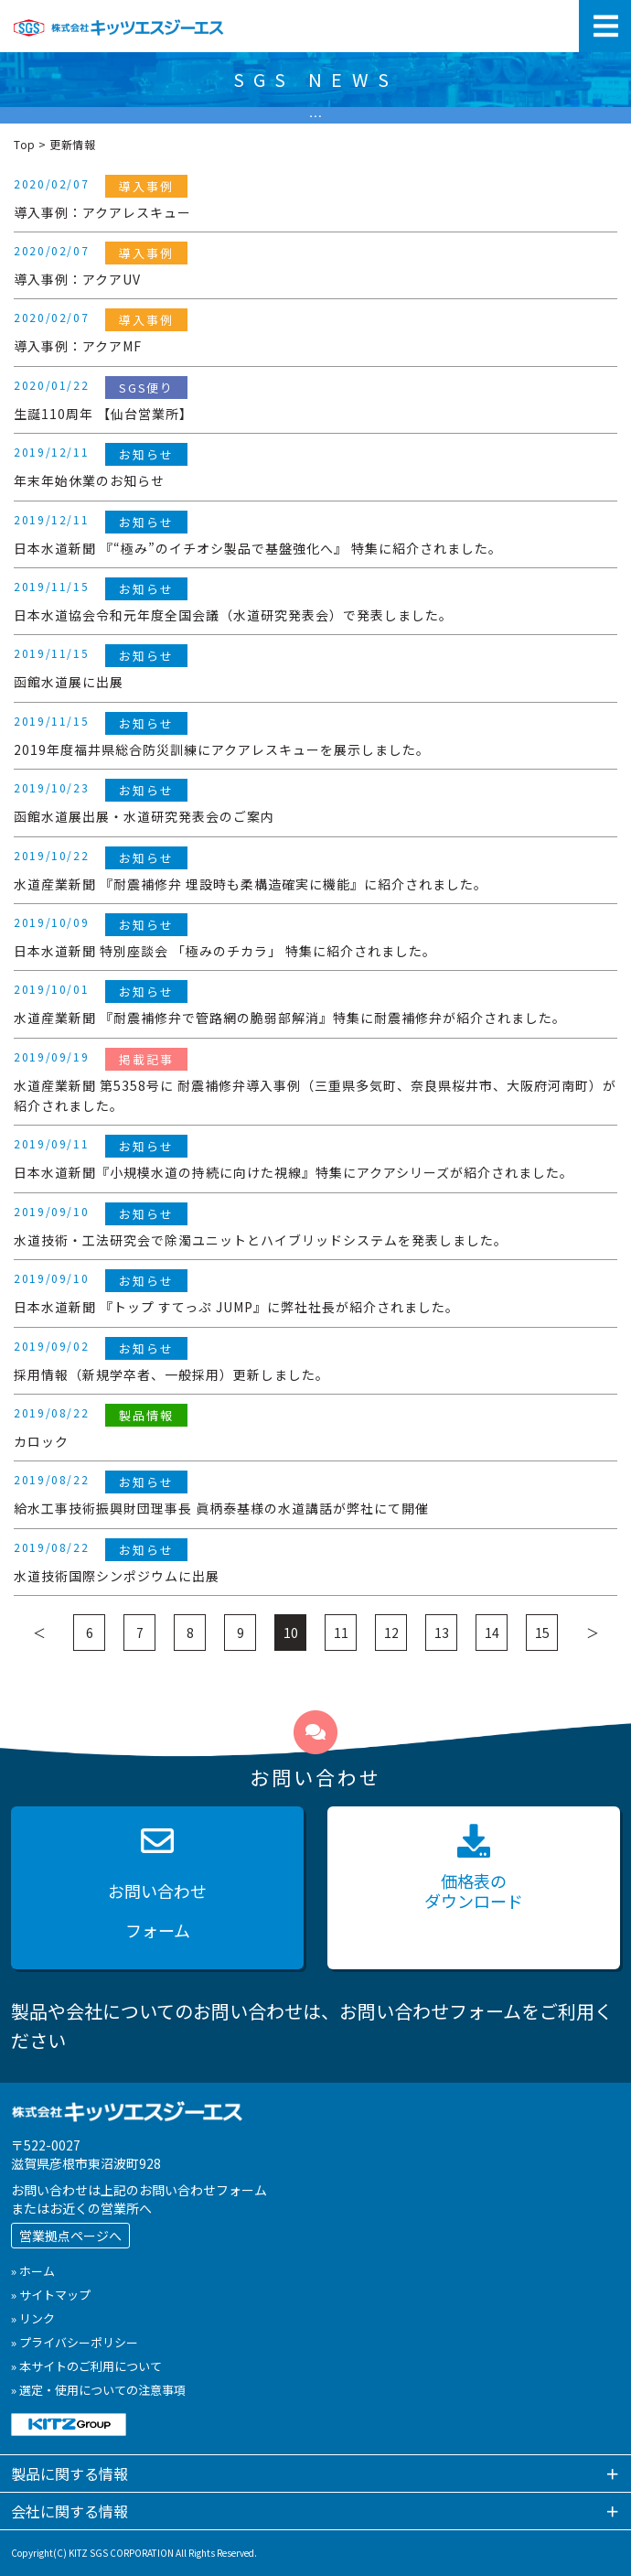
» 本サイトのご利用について (86, 2366)
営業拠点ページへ (70, 2235)
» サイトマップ (51, 2294)
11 (341, 1632)
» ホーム (33, 2271)
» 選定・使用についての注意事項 (98, 2389)
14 (492, 1632)
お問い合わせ (157, 1887)
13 (441, 1632)
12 (391, 1632)
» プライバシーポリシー (74, 2342)
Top (25, 144)
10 (290, 1632)
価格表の (473, 1869)
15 (542, 1632)
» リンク (33, 2318)
